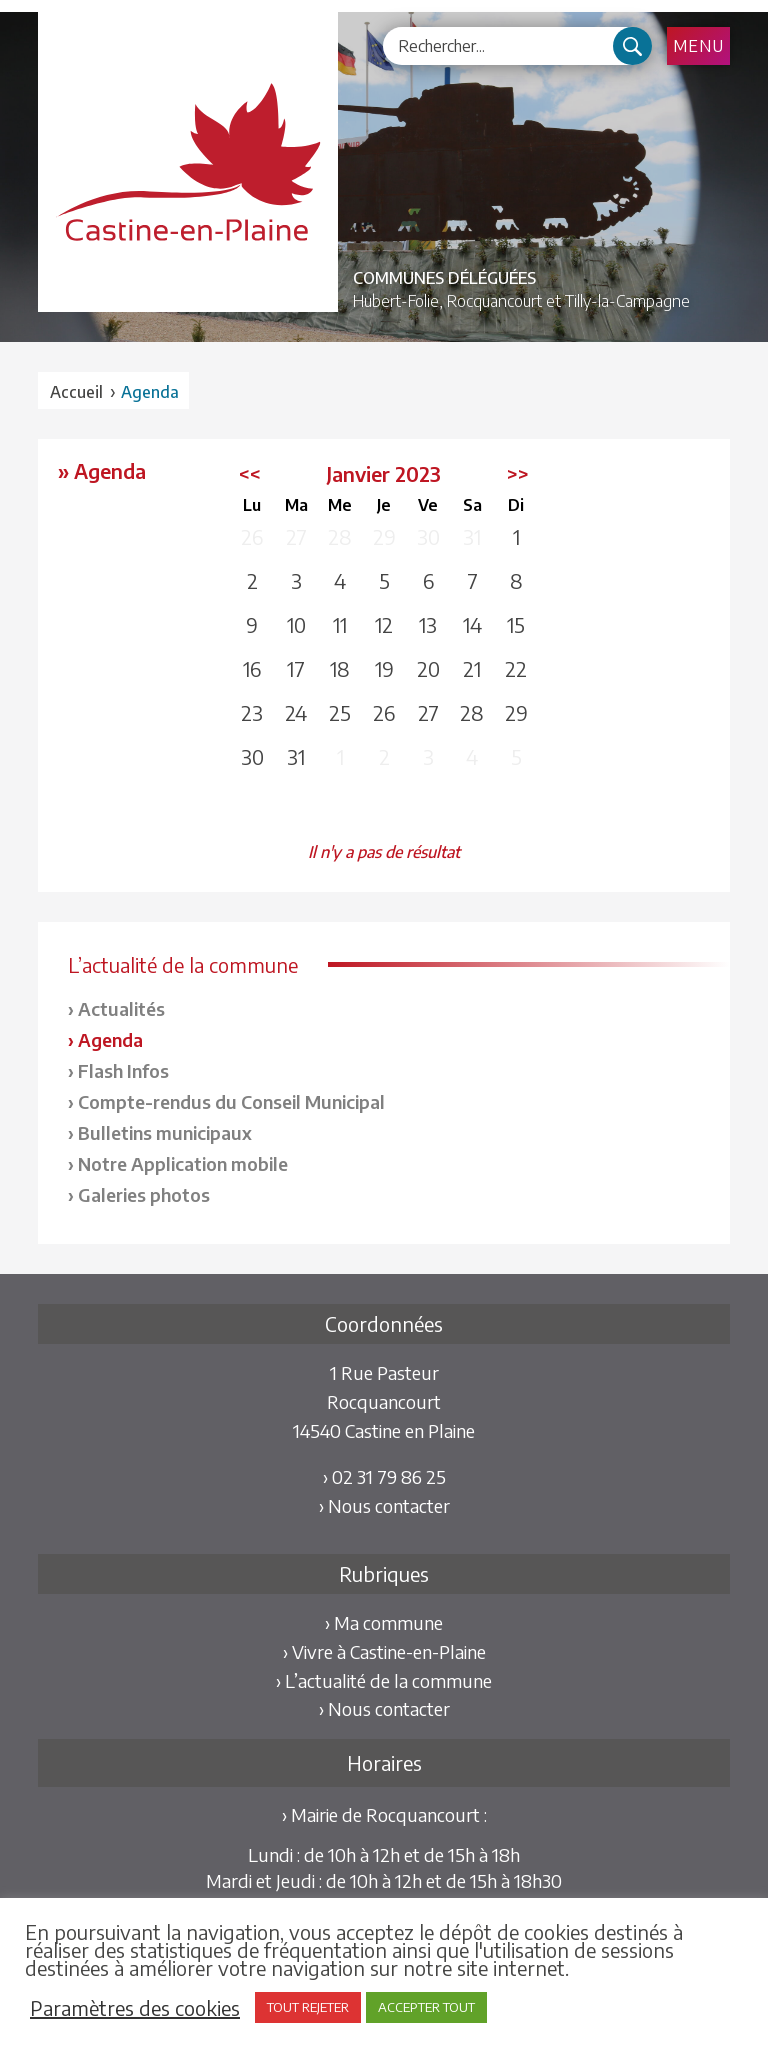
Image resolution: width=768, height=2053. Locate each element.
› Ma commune (384, 1622)
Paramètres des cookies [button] (135, 2008)
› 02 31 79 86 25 (384, 1476)
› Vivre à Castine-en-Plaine (384, 1651)
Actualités (121, 1008)
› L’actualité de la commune (384, 1680)
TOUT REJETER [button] (308, 2007)
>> (518, 473)
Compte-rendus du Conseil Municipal (231, 1101)
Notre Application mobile (183, 1163)
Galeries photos (144, 1194)
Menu (698, 46)
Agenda (110, 1039)
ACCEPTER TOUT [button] (426, 2007)
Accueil (76, 392)
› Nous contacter (384, 1505)
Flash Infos (123, 1070)
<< (250, 473)
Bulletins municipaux (165, 1132)
